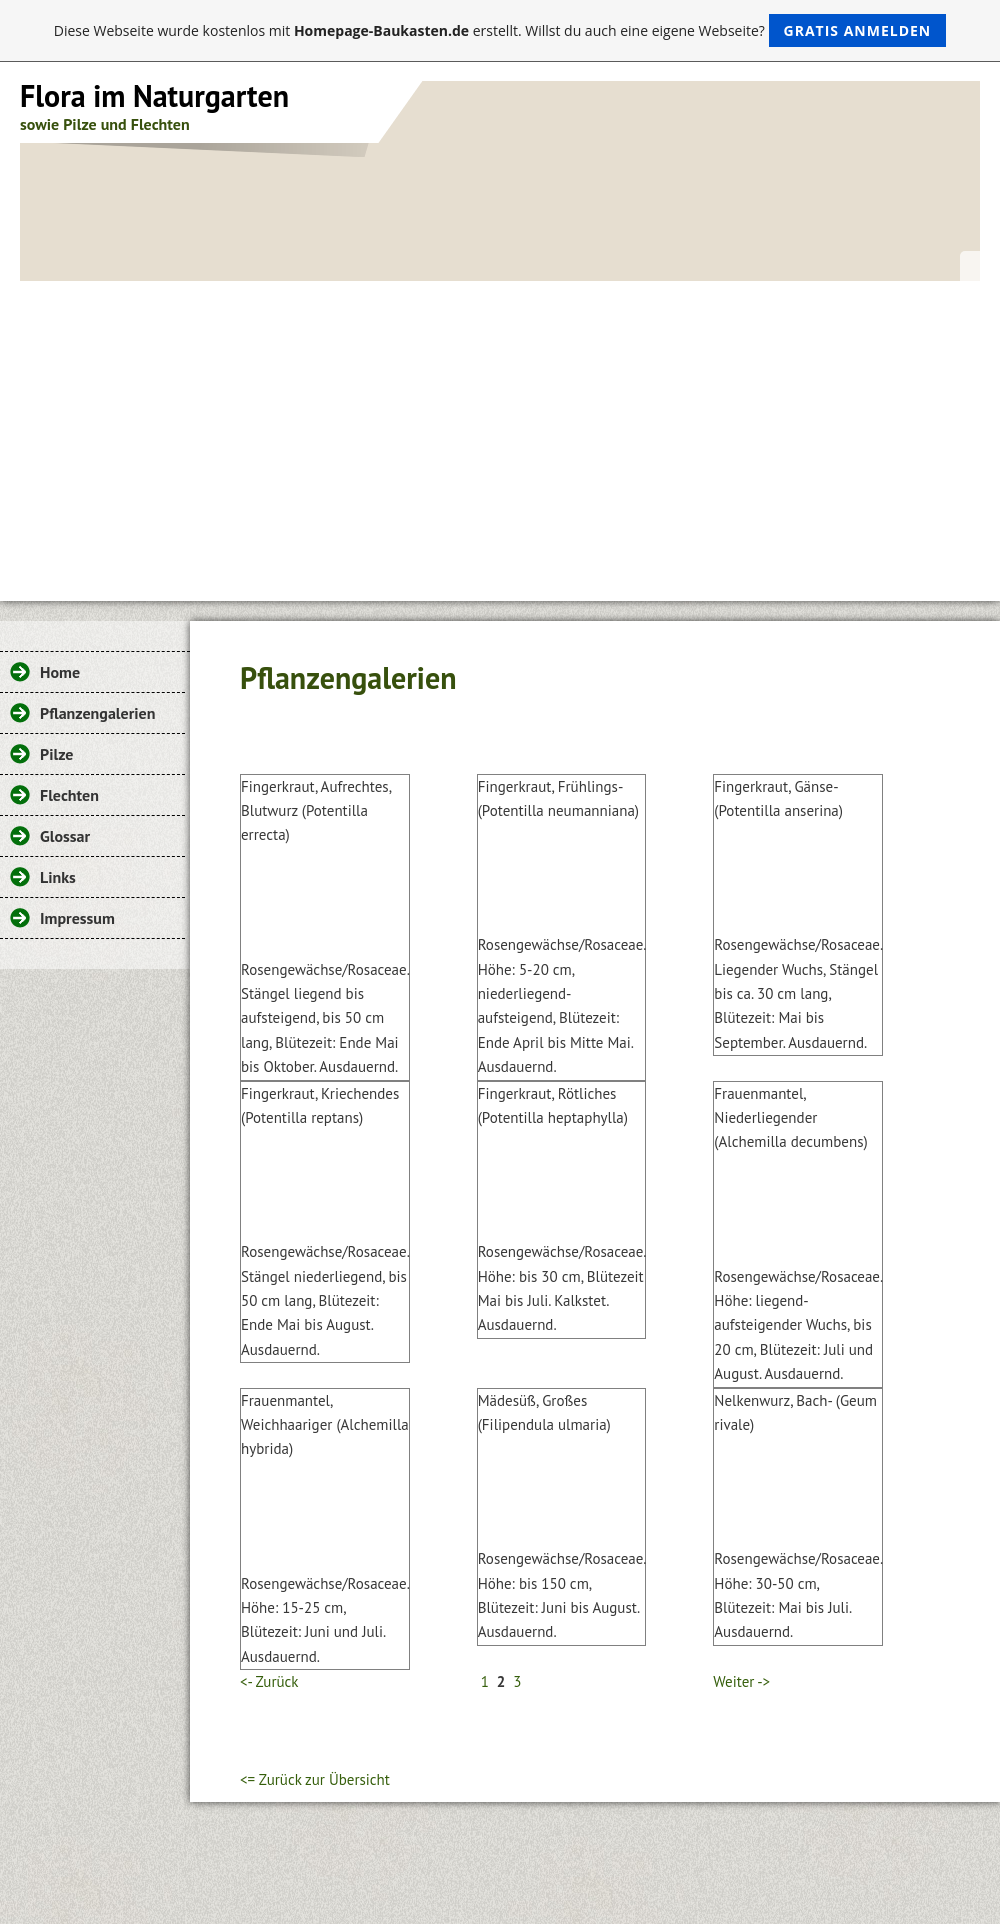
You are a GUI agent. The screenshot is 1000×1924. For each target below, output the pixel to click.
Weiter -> (741, 1681)
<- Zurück (269, 1681)
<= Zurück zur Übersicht (315, 1779)
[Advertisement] (500, 431)
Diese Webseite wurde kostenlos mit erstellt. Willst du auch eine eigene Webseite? (500, 30)
